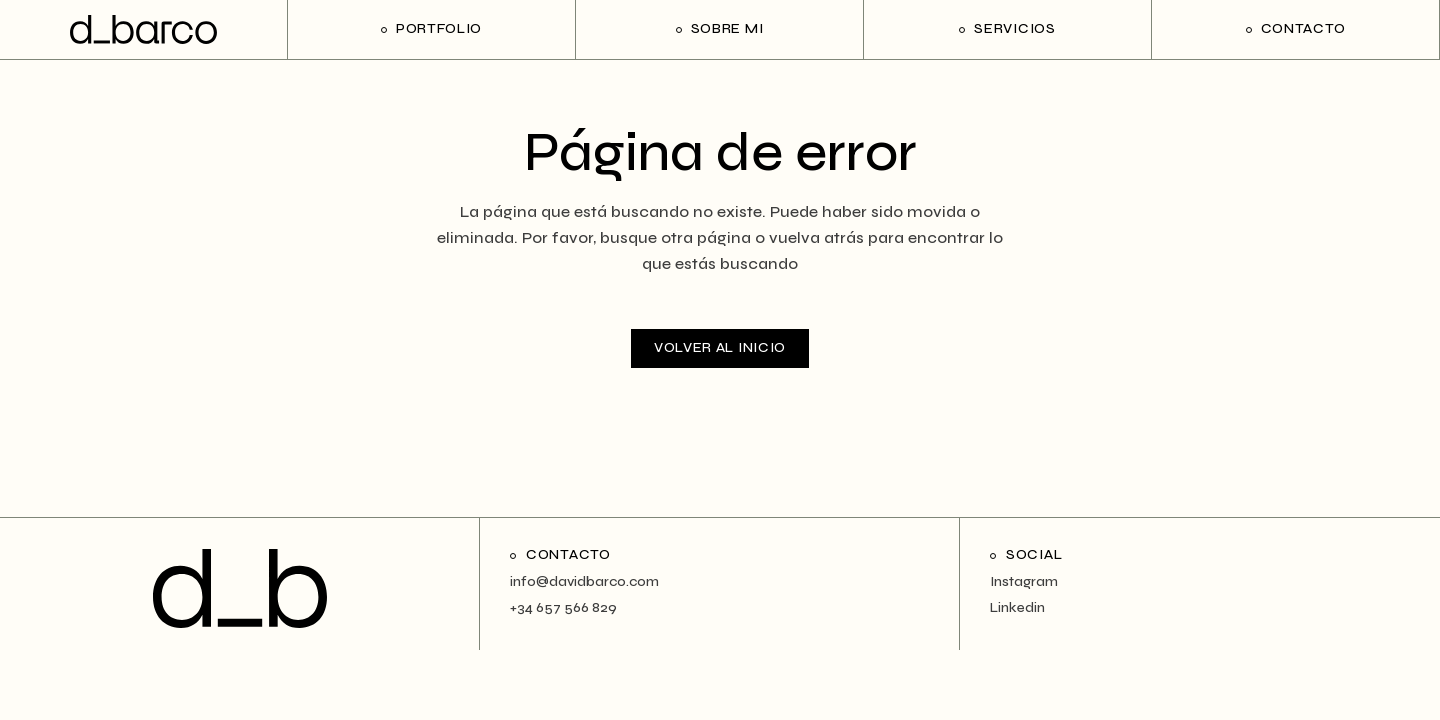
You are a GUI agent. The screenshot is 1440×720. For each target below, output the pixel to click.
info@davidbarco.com (584, 582)
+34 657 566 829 (563, 608)
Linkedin (1017, 608)
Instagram (1024, 582)
